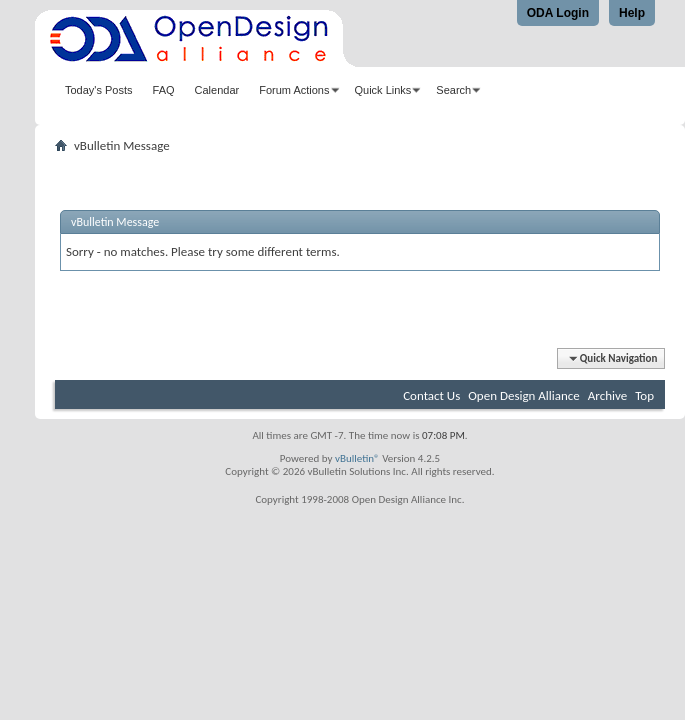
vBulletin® (357, 458)
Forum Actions (294, 90)
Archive (607, 395)
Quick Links (383, 90)
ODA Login (558, 13)
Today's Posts (99, 90)
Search (453, 90)
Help (632, 13)
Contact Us (431, 395)
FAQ (164, 90)
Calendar (217, 90)
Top (644, 395)
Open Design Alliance (524, 395)
